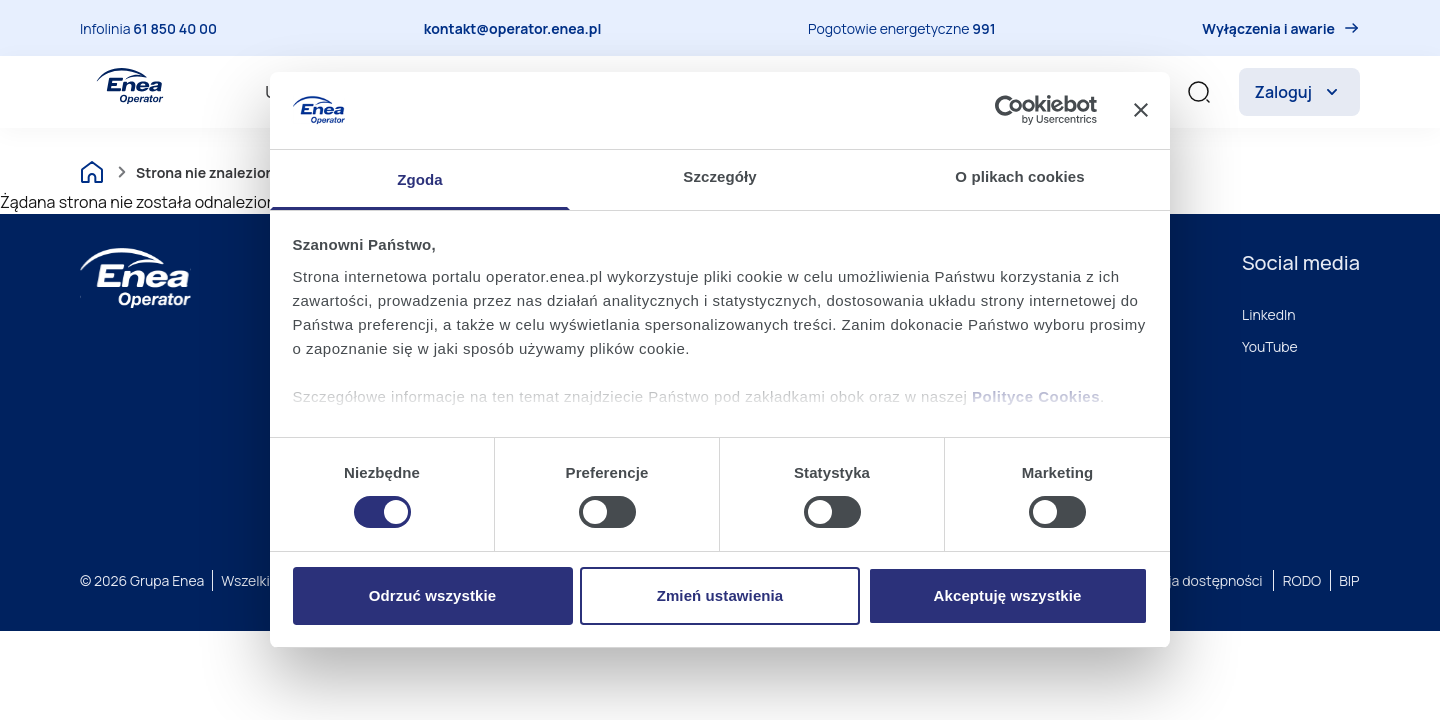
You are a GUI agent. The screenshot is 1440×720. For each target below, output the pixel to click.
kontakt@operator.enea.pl (513, 28)
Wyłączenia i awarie (1268, 28)
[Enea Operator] (130, 86)
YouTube (1270, 346)
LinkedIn (1269, 314)
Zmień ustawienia (720, 595)
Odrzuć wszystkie (432, 595)
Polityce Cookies (1036, 396)
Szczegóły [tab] (719, 176)
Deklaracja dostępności (1187, 580)
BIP (1349, 580)
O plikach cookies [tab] (1019, 176)
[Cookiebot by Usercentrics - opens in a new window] (1009, 110)
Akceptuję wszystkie (1008, 595)
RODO (1302, 580)
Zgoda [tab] (420, 179)
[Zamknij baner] (1141, 110)
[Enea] (135, 278)
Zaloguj (1299, 92)
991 (983, 28)
